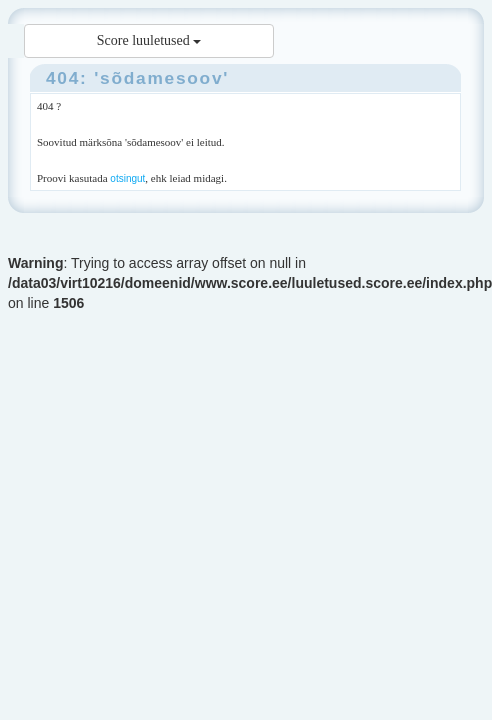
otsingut (127, 178)
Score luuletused (149, 40)
